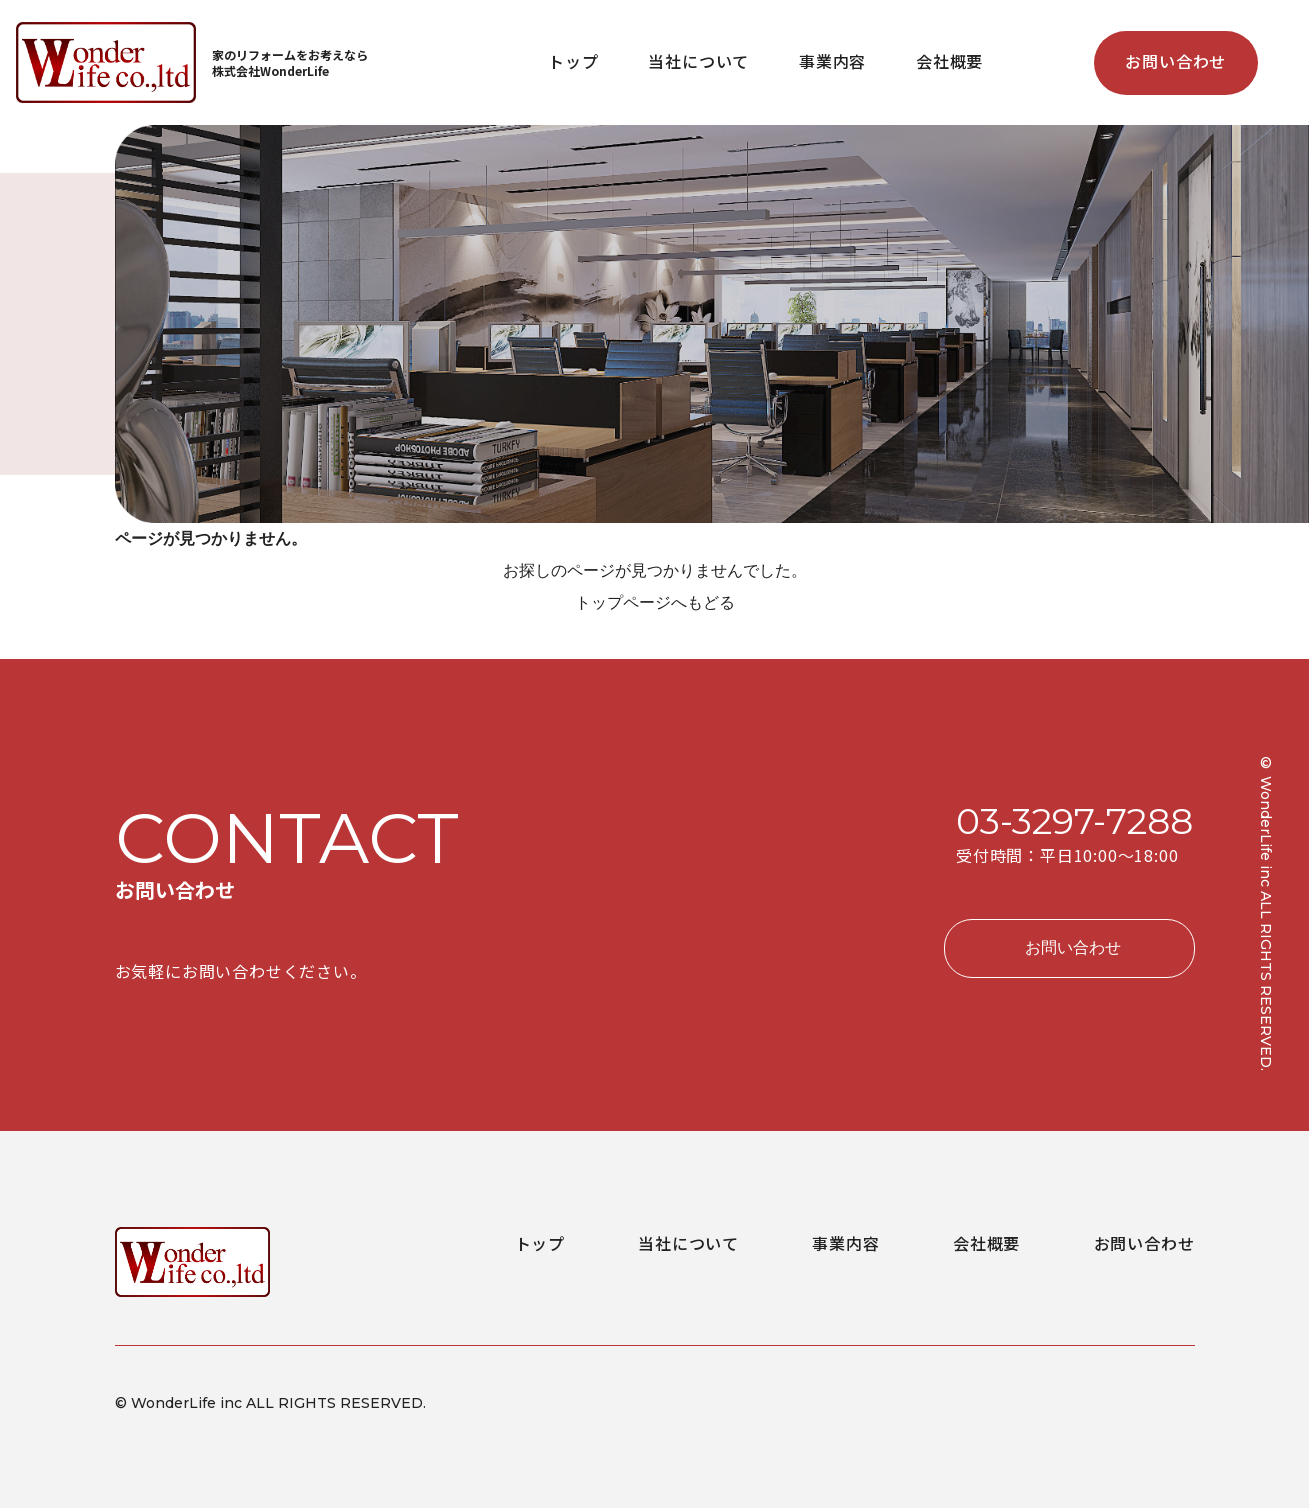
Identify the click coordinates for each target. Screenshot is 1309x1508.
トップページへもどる (655, 602)
